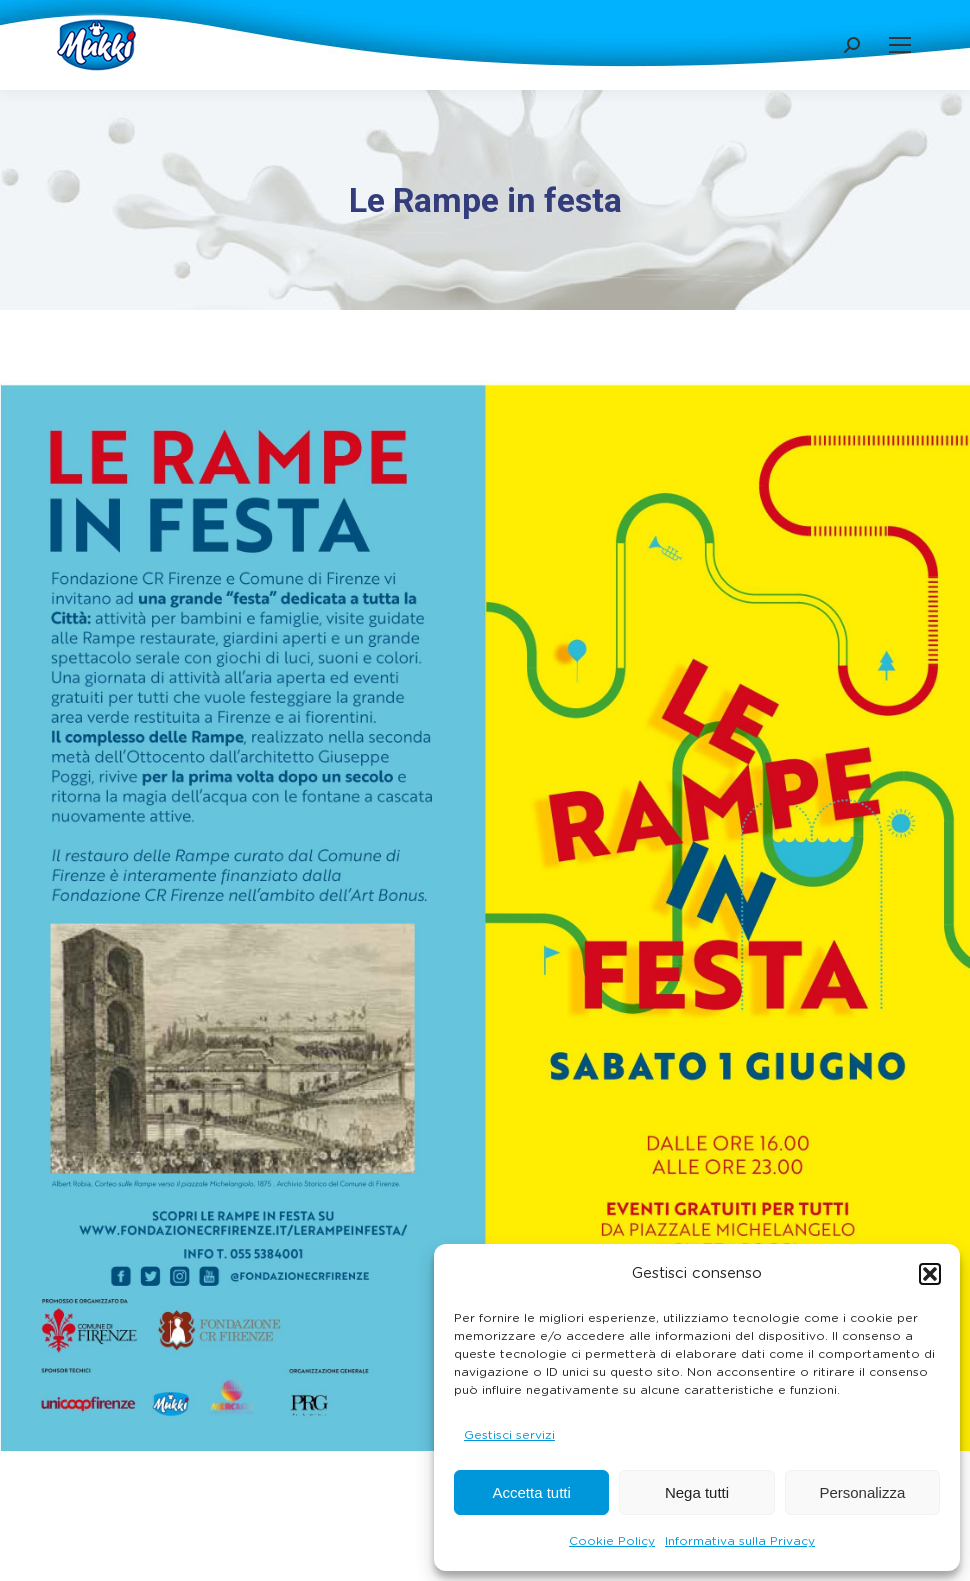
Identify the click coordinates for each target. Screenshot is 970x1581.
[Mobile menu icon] (900, 45)
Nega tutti (697, 1492)
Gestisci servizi (509, 1435)
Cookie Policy (612, 1541)
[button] (930, 1274)
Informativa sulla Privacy (740, 1541)
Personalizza (862, 1492)
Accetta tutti (531, 1492)
